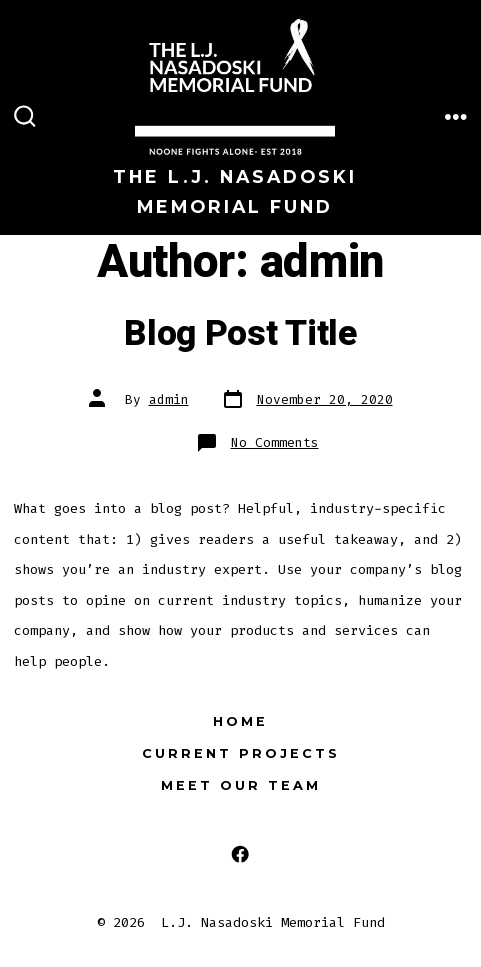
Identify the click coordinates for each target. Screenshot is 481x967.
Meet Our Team (241, 785)
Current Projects (241, 753)
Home (240, 721)
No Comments (275, 442)
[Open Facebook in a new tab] (240, 854)
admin (169, 399)
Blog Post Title (240, 334)
